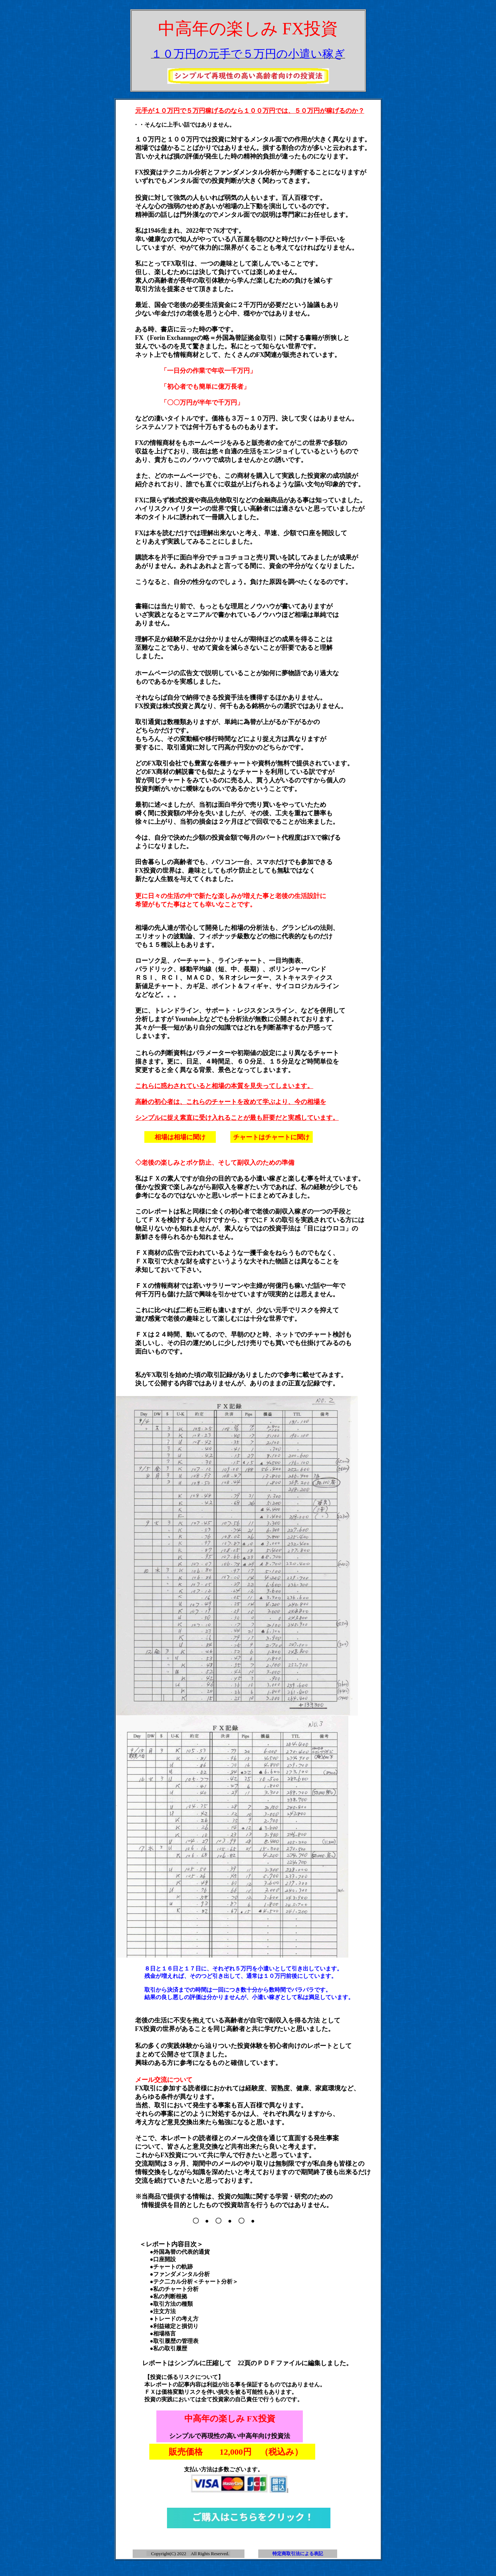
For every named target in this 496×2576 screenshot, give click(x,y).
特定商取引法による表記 (297, 2553)
